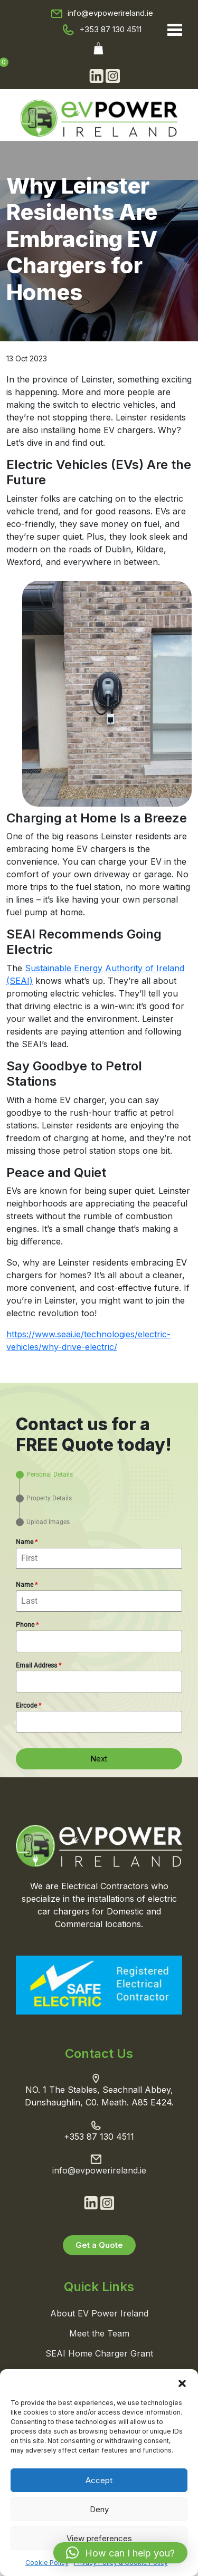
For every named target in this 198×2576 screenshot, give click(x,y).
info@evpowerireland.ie (110, 13)
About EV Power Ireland (99, 2313)
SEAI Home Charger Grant (99, 2353)
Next (99, 1758)
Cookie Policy (47, 2563)
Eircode (28, 1705)
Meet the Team (99, 2333)
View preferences (99, 2538)
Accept (99, 2480)
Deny (99, 2509)
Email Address (38, 1665)
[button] (182, 2382)
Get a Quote (99, 2245)
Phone (27, 1625)
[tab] (44, 1475)
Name (26, 1542)
